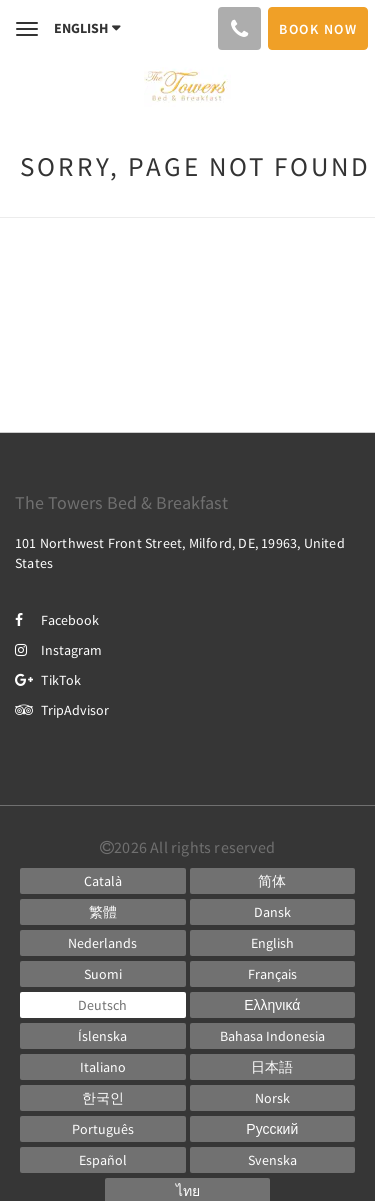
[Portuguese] (103, 1129)
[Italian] (103, 1067)
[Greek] (273, 1005)
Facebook (57, 620)
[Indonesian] (273, 1036)
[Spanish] (103, 1160)
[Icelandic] (103, 1036)
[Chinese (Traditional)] (103, 912)
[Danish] (273, 912)
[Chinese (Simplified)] (273, 881)
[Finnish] (103, 974)
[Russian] (273, 1129)
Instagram (58, 650)
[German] (103, 1005)
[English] (273, 943)
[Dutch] (103, 943)
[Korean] (103, 1098)
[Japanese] (273, 1067)
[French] (273, 974)
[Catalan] (103, 881)
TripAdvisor (62, 710)
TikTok (48, 680)
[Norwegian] (273, 1098)
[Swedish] (273, 1160)
